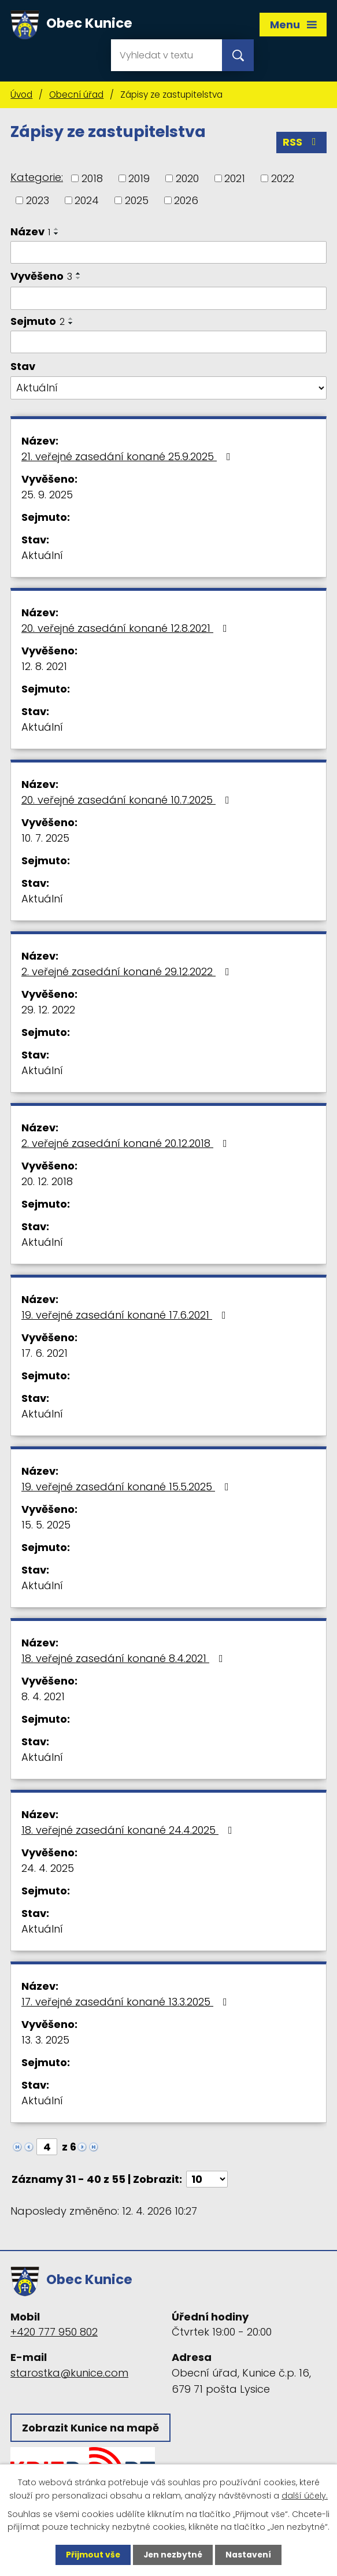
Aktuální (42, 556)
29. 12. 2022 (48, 1010)
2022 (282, 179)
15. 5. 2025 (46, 1525)
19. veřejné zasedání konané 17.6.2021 (126, 1315)
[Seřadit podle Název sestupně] (56, 234)
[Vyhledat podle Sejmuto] (168, 342)
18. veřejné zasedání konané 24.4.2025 (129, 1830)
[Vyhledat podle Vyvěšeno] (168, 298)
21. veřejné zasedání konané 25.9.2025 (128, 457)
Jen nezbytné (173, 2554)
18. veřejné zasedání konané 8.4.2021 (124, 1659)
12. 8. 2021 (44, 667)
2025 (137, 201)
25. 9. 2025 (47, 495)
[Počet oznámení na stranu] (207, 2179)
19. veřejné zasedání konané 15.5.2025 (127, 1487)
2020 (187, 179)
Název (30, 232)
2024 (87, 201)
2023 (37, 201)
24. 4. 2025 (47, 1868)
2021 (234, 179)
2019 (139, 179)
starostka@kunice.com (69, 2373)
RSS (302, 143)
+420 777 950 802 (54, 2332)
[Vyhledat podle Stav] (168, 388)
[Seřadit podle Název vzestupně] (56, 229)
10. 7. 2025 (45, 838)
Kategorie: (36, 178)
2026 (186, 201)
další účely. (305, 2495)
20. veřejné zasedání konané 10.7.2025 (127, 800)
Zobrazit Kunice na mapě (90, 2428)
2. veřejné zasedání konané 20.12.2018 (126, 1144)
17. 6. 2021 (44, 1353)
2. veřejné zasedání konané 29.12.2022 (127, 972)
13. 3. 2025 (45, 2040)
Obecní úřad (76, 94)
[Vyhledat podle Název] (168, 253)
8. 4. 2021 (43, 1697)
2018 (92, 179)
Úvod (21, 94)
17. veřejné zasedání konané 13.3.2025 (126, 2002)
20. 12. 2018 (47, 1182)
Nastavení (250, 2554)
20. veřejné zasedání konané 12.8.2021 (126, 628)
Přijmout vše (92, 2554)
